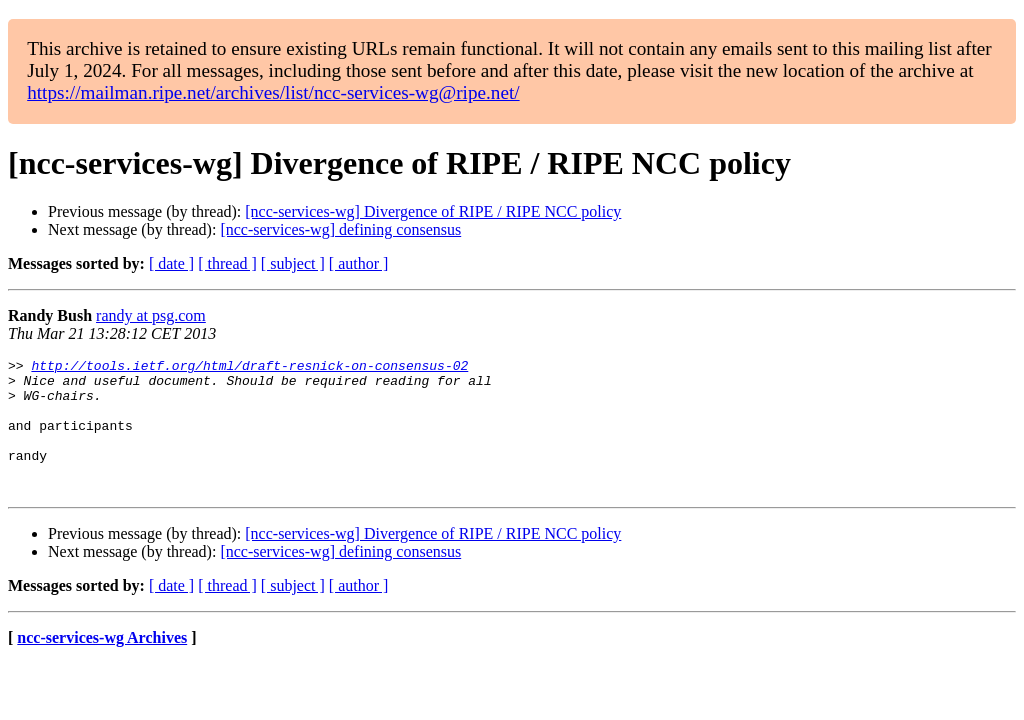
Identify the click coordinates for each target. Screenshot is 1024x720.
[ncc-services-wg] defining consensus (340, 229)
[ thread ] (227, 263)
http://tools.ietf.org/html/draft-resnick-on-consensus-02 (249, 368)
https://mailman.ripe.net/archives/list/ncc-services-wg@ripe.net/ (273, 92)
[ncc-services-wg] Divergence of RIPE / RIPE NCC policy (433, 211)
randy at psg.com (151, 315)
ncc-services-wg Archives (102, 664)
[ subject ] (293, 263)
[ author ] (359, 263)
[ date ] (171, 263)
